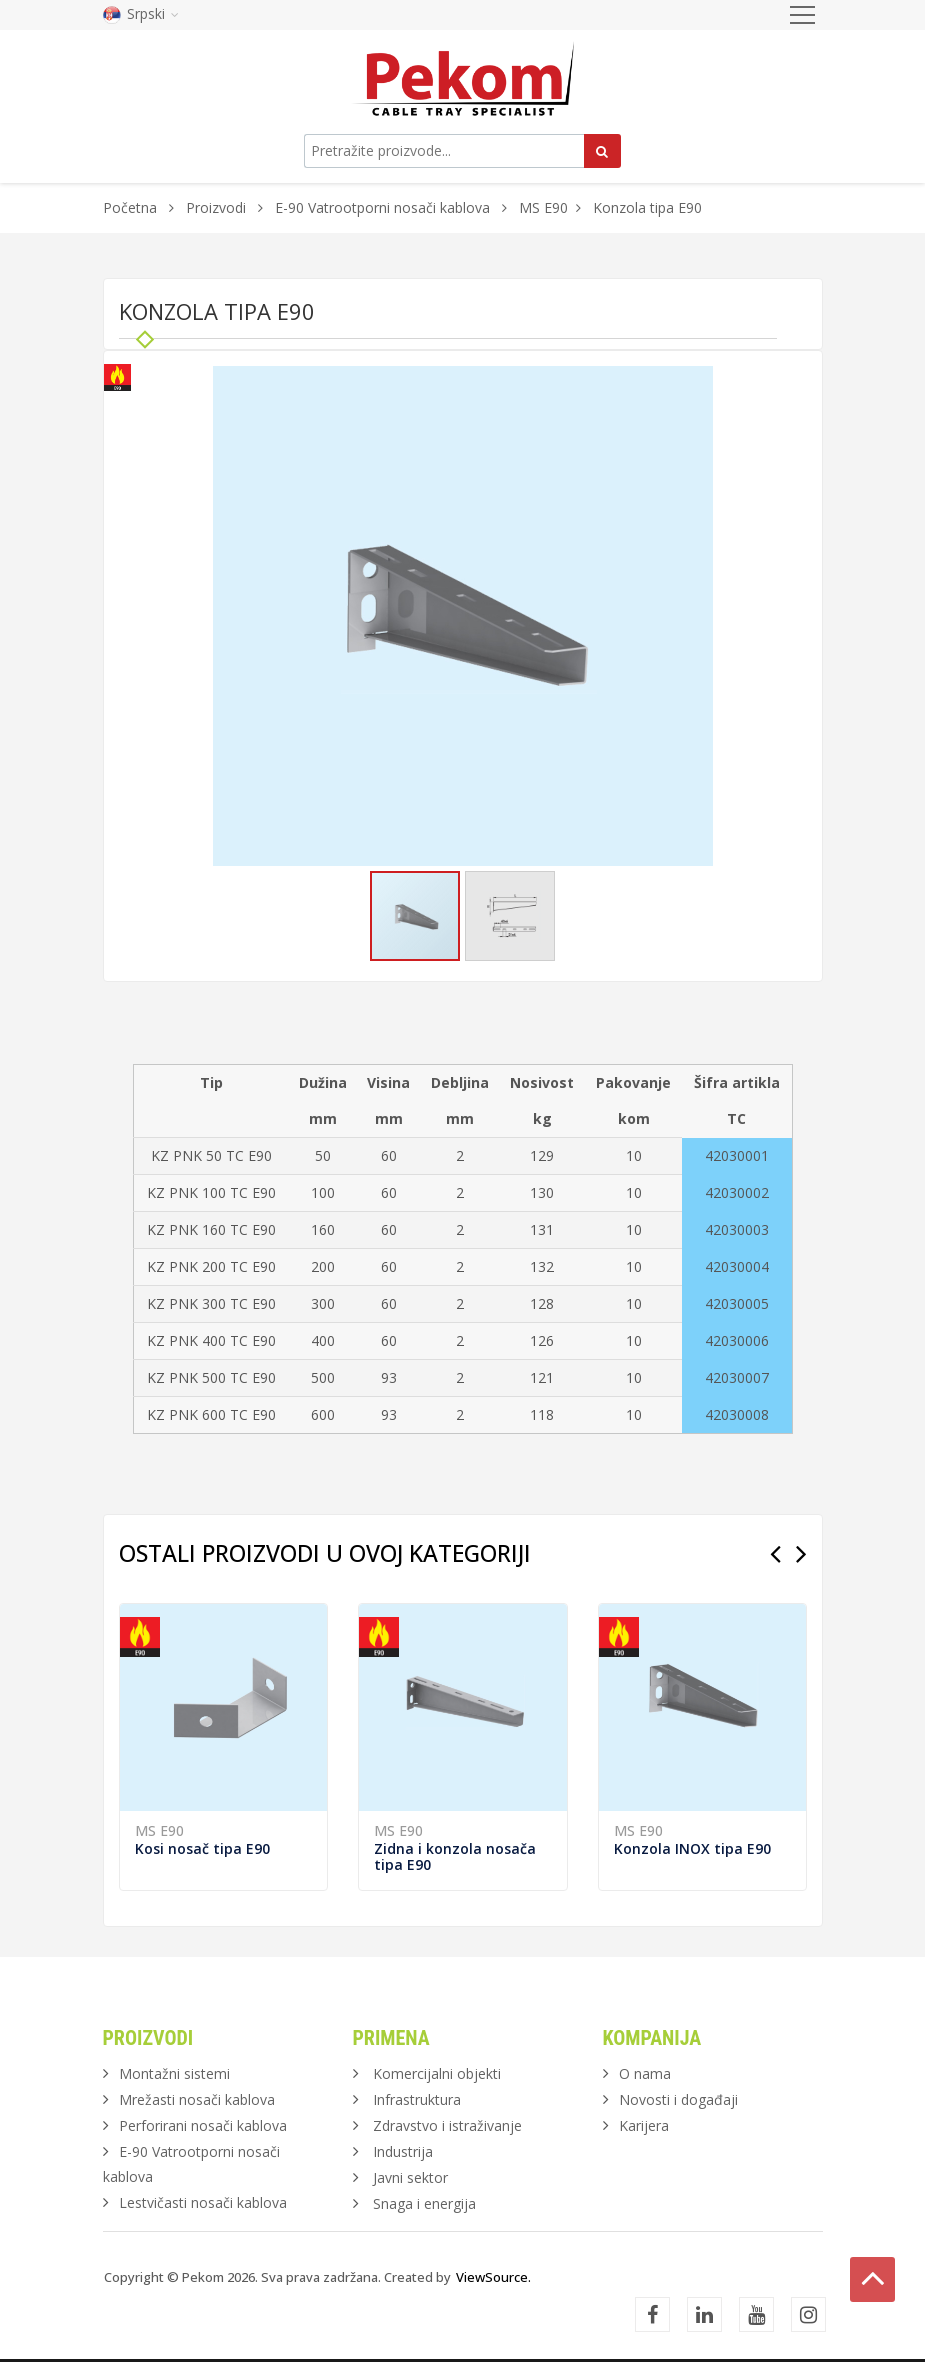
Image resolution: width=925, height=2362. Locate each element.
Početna (130, 207)
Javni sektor (410, 2177)
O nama (645, 2073)
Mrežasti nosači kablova (197, 2099)
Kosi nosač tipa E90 (202, 1848)
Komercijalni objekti (437, 2073)
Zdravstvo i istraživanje (447, 2125)
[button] (695, 384)
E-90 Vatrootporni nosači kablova (382, 207)
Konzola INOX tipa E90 (692, 1848)
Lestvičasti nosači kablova (203, 2202)
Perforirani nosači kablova (203, 2125)
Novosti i (678, 2099)
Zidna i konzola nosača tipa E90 (455, 1856)
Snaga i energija (424, 2203)
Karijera (644, 2125)
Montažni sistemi (174, 2073)
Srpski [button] (141, 13)
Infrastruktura (417, 2099)
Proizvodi (218, 207)
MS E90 (543, 207)
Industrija (403, 2151)
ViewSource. (493, 2277)
